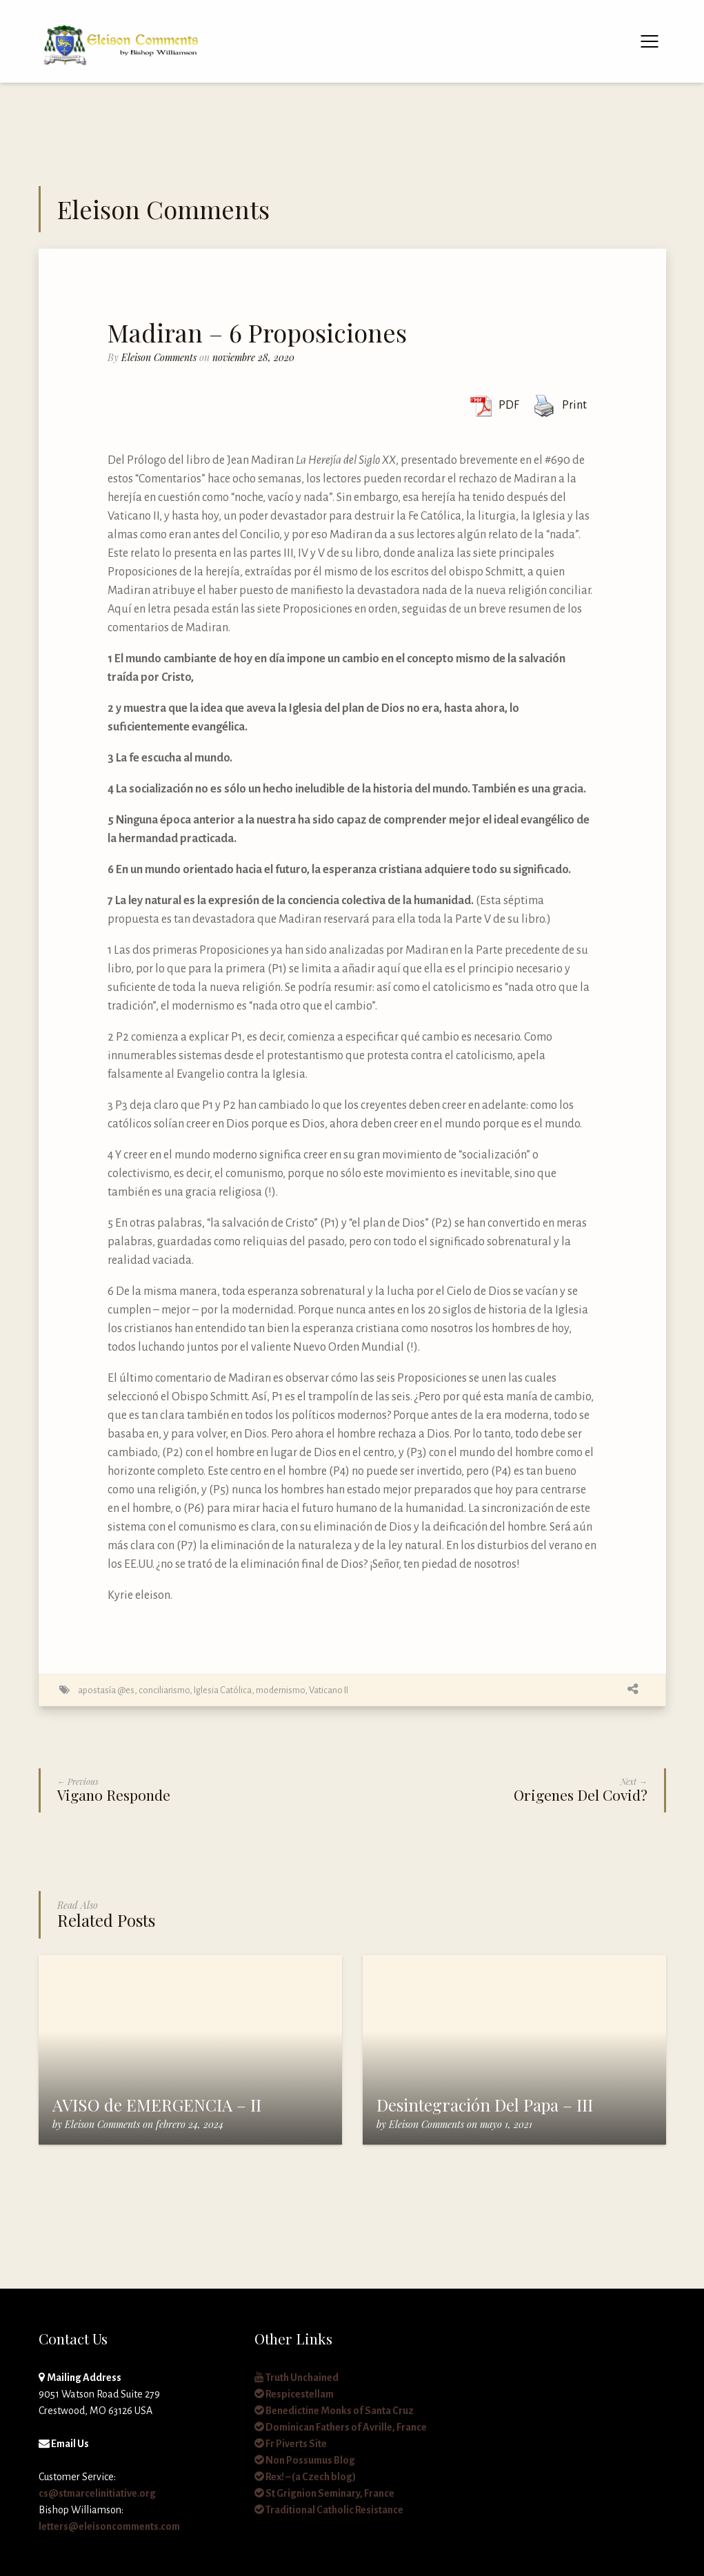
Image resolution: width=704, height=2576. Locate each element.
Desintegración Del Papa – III (484, 2105)
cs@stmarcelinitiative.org (97, 2493)
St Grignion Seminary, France (324, 2493)
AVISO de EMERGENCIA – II (156, 2105)
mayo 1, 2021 (506, 2124)
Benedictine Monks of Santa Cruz (334, 2410)
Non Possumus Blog (304, 2460)
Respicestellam (294, 2394)
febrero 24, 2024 (189, 2124)
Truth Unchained (296, 2377)
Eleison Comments (159, 357)
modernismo (280, 1690)
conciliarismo (164, 1690)
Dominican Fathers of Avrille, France (340, 2427)
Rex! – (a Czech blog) (305, 2476)
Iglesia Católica (223, 1690)
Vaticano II (328, 1690)
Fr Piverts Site (290, 2443)
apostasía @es (106, 1690)
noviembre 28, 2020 (253, 357)
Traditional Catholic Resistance (328, 2509)
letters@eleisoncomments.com (109, 2526)
